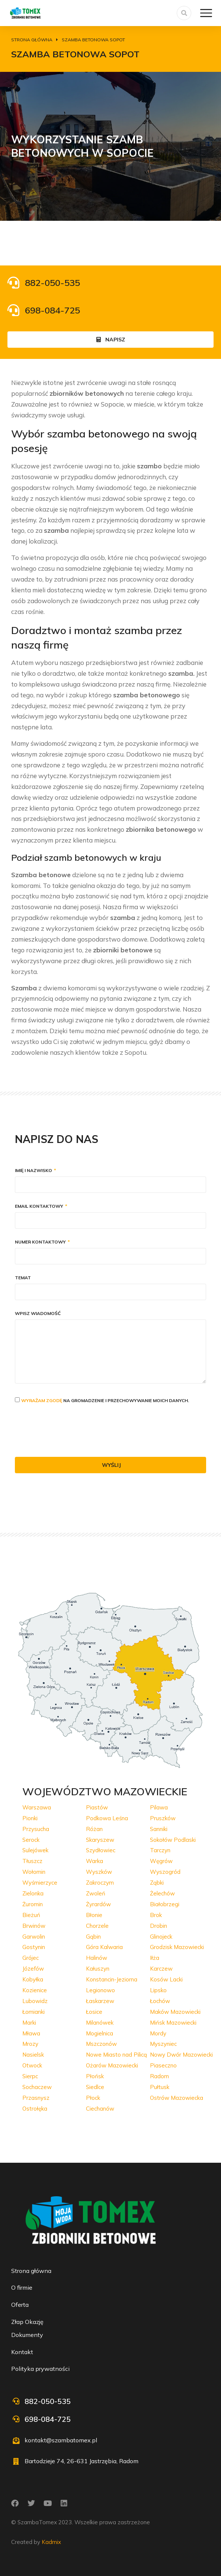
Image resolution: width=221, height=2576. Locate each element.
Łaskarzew (100, 2001)
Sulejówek (35, 1850)
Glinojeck (161, 1936)
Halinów (96, 1957)
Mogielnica (99, 2033)
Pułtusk (159, 2087)
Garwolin (33, 1936)
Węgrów (161, 1861)
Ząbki (157, 1882)
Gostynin (33, 1947)
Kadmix (51, 2541)
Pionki (30, 1818)
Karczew (161, 1968)
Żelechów (162, 1893)
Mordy (158, 2033)
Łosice (94, 2011)
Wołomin (33, 1871)
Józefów (33, 1968)
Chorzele (97, 1925)
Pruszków (163, 1818)
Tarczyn (160, 1850)
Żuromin (32, 1904)
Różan (94, 1829)
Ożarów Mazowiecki (112, 2065)
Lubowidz (35, 2001)
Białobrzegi (164, 1904)
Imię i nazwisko (34, 1170)
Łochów (160, 2001)
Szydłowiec (100, 1850)
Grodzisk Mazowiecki (177, 1947)
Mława (31, 2033)
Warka (94, 1861)
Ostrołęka (34, 2108)
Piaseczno (163, 2065)
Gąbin (93, 1936)
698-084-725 (52, 310)
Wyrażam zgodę (41, 1400)
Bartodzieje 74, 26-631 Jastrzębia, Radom (81, 2461)
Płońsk (95, 2076)
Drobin (158, 1925)
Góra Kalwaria (104, 1947)
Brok (156, 1915)
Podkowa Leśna (107, 1818)
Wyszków (99, 1871)
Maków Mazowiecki (175, 2011)
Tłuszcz (32, 1861)
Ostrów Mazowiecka (176, 2097)
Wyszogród (165, 1871)
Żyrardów (98, 1904)
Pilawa (159, 1807)
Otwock (32, 2065)
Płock (93, 2097)
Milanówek (99, 2022)
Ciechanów (100, 2108)
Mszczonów (101, 2043)
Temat (23, 1278)
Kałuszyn (97, 1968)
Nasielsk (33, 2054)
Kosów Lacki (166, 1979)
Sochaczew (37, 2087)
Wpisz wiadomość (38, 1313)
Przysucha (35, 1829)
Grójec (30, 1957)
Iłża (154, 1957)
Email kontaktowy (39, 1206)
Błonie (94, 1915)
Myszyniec (163, 2043)
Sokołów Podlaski (173, 1839)
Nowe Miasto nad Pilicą (116, 2054)
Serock (30, 1839)
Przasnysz (35, 2097)
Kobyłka (32, 1979)
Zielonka (33, 1893)
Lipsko (158, 1990)
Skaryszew (100, 1839)
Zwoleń (95, 1893)
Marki (29, 2022)
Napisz (110, 339)
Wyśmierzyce (39, 1882)
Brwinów (33, 1925)
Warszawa (36, 1807)
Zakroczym (100, 1882)
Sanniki (158, 1829)
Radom (159, 2076)
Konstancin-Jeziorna (111, 1979)
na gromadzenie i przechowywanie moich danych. (105, 1400)
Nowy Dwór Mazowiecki (181, 2054)
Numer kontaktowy (41, 1242)
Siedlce (95, 2087)
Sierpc (30, 2076)
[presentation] (71, 1431)
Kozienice (34, 1990)
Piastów (97, 1807)
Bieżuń (31, 1915)
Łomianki (33, 2011)
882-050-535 (52, 282)
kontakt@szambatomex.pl (61, 2440)
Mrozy (30, 2043)
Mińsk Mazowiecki (173, 2022)
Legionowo (100, 1990)
